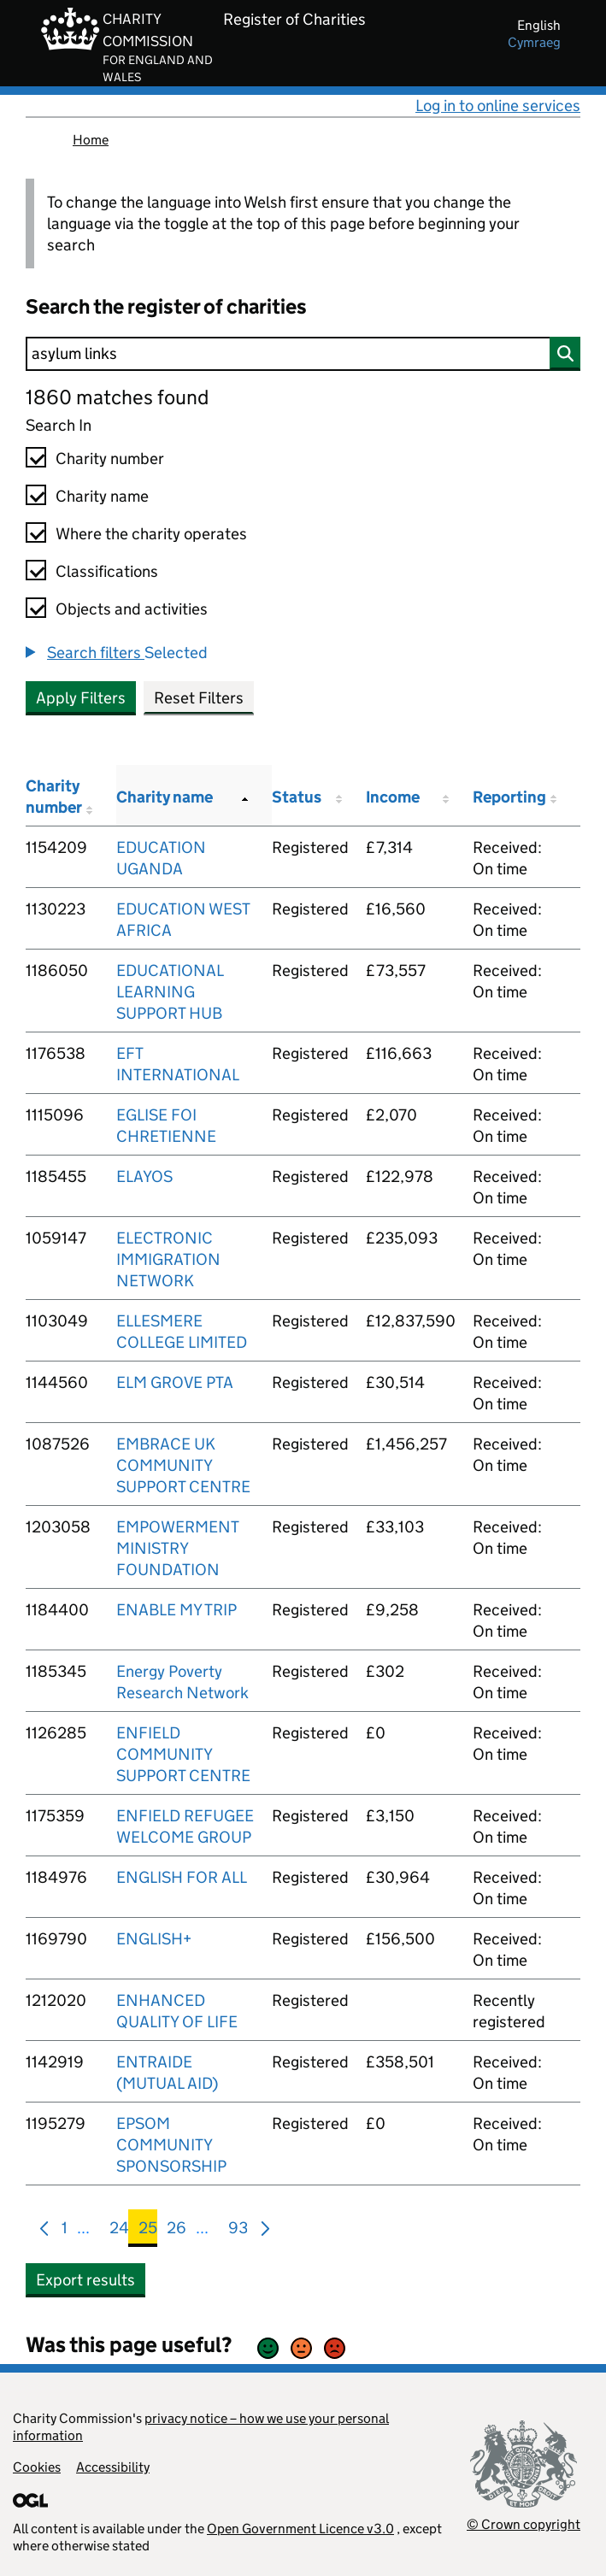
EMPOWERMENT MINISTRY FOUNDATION (177, 1548)
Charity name (102, 496)
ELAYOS (144, 1176)
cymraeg (534, 42)
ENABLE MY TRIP (176, 1610)
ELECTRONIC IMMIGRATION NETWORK (168, 1259)
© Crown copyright (523, 2524)
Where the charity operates (151, 534)
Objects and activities (132, 609)
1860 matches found (117, 397)
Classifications (107, 571)
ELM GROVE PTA (174, 1382)
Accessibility (113, 2467)
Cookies (37, 2467)
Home (91, 140)
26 (176, 2231)
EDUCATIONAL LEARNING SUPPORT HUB (169, 992)
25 (147, 2231)
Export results (85, 2280)
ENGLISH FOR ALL (181, 1877)
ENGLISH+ (153, 1939)
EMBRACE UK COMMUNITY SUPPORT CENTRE (183, 1465)
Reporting (509, 797)
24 (119, 2231)
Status (296, 797)
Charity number (110, 458)
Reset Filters (199, 698)
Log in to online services (497, 105)
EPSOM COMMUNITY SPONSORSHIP (171, 2145)
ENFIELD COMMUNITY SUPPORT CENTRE (183, 1754)
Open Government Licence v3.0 (300, 2528)
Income (393, 797)
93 (238, 2231)
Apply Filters (81, 698)
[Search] (303, 354)
